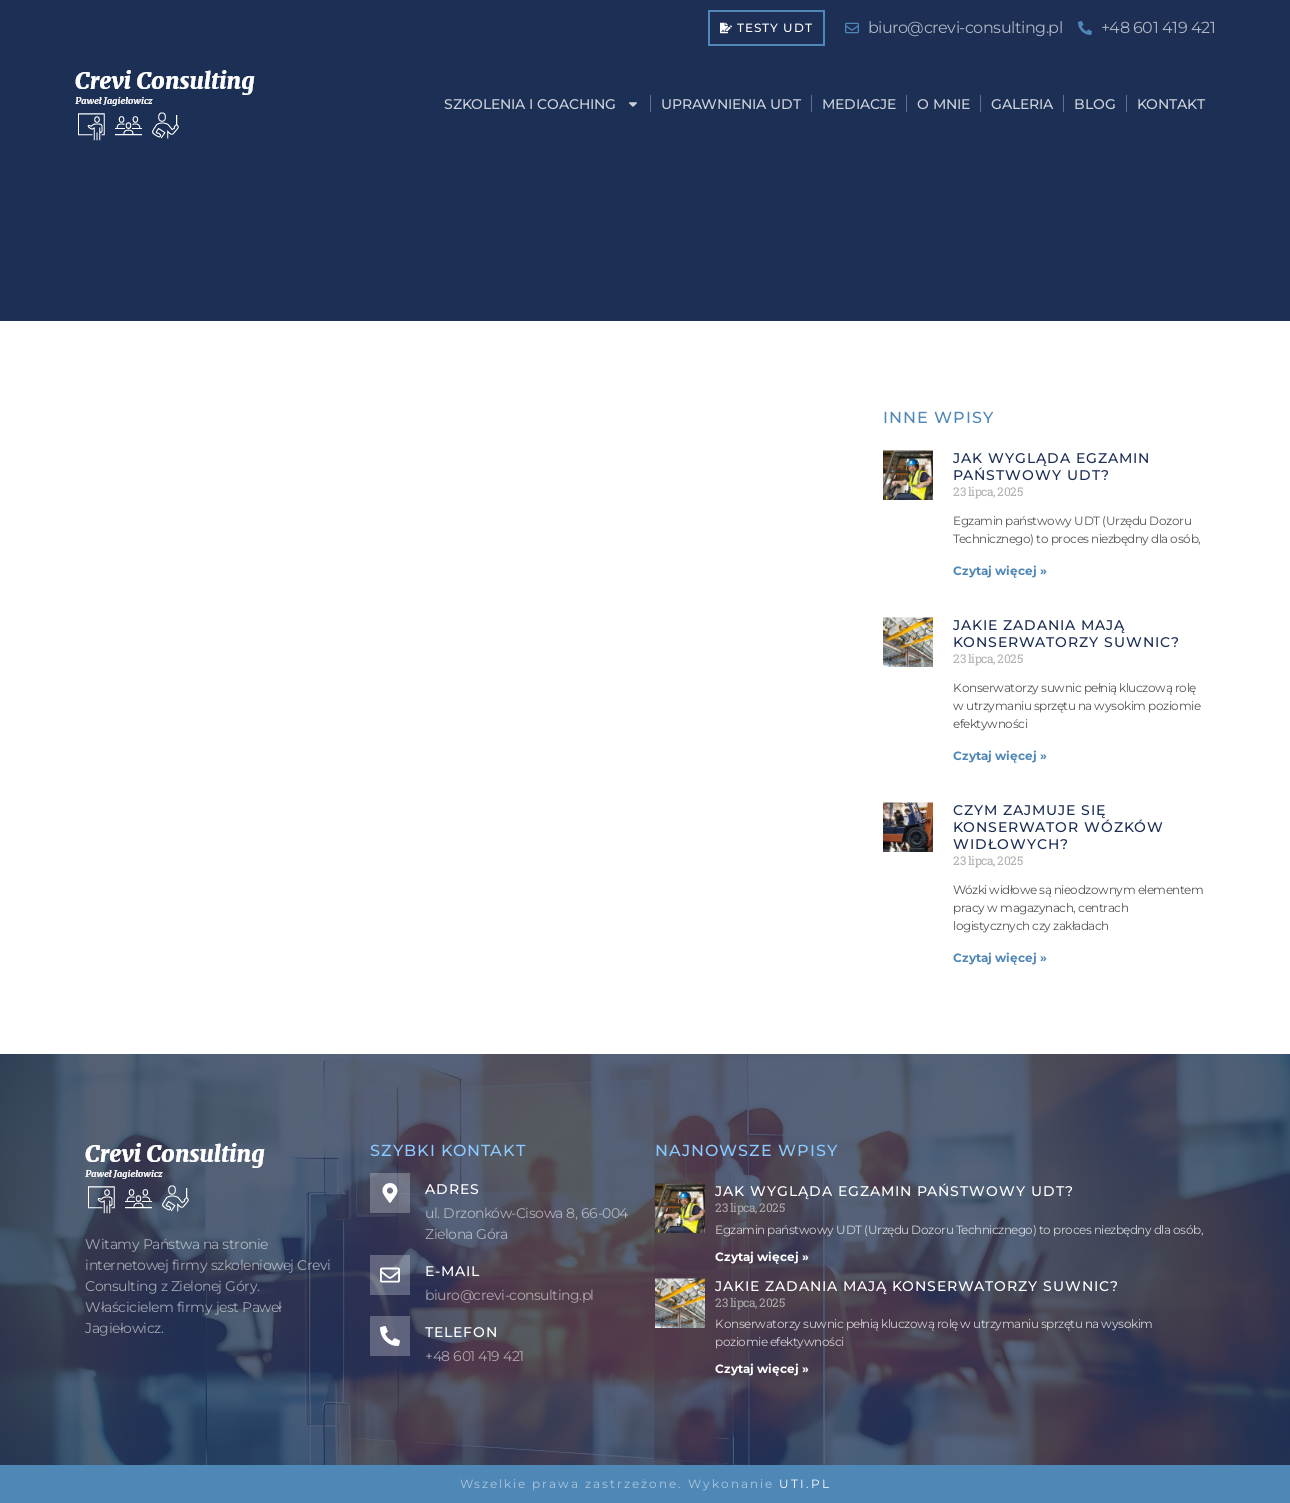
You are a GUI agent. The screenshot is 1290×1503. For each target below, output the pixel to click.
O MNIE (943, 104)
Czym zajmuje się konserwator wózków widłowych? (1058, 827)
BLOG (1095, 104)
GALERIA (1022, 104)
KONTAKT (1171, 104)
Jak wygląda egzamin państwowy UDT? (1051, 466)
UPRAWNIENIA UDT (731, 104)
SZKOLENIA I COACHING (542, 104)
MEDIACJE (859, 104)
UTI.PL (805, 1483)
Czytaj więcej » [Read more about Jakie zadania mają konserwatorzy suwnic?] (1000, 755)
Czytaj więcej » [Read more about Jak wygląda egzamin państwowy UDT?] (1000, 570)
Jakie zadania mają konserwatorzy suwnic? (1066, 633)
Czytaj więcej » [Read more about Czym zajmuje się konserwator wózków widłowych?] (1000, 957)
